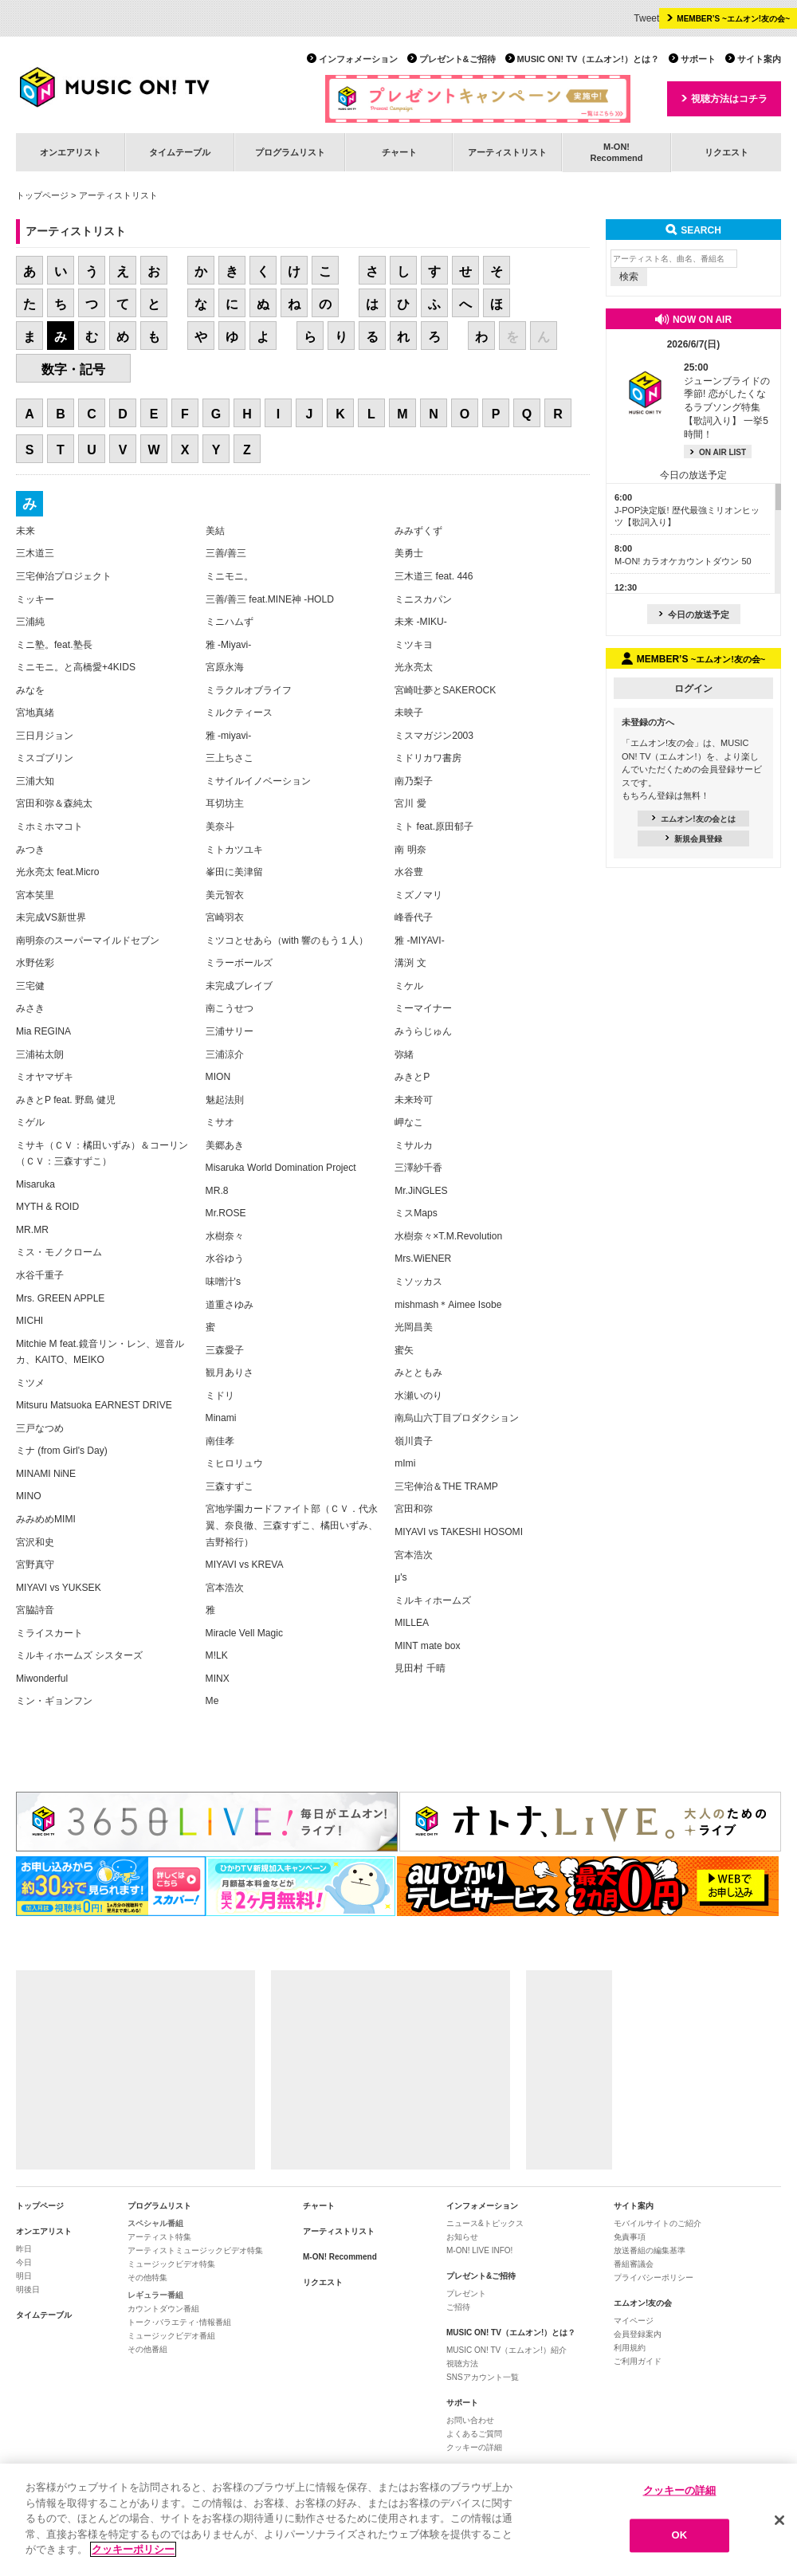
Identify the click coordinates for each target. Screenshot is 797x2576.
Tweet (646, 18)
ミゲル (30, 1122)
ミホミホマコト (49, 826)
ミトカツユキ (234, 849)
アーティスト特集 (159, 2236)
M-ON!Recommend (616, 152)
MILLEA (412, 1622)
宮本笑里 (35, 895)
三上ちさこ (229, 758)
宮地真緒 (35, 712)
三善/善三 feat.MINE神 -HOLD (270, 599)
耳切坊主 (225, 803)
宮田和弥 (414, 1508)
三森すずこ (229, 1486)
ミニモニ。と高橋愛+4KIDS (75, 667)
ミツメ (30, 1382)
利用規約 (630, 2347)
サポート (698, 59)
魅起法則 (225, 1099)
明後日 (28, 2289)
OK (680, 2536)
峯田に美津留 (234, 872)
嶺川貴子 (414, 1441)
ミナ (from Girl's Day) (62, 1450)
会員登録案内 (638, 2334)
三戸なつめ (40, 1428)
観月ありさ (229, 1372)
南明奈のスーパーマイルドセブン (87, 940)
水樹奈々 (225, 1236)
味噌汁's (223, 1281)
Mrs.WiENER (423, 1258)
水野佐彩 (35, 962)
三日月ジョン (44, 735)
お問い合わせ (470, 2420)
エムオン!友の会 (643, 2303)
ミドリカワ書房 (428, 758)
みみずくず (418, 530)
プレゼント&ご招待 (457, 59)
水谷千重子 (40, 1275)
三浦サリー (229, 1031)
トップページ (42, 195)
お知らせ (462, 2236)
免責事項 (630, 2236)
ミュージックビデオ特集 (171, 2264)
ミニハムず (229, 621)
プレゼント (466, 2293)
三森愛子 (225, 1350)
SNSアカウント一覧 (482, 2377)
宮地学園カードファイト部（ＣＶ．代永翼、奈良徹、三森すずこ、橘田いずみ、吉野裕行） (292, 1525)
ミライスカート (49, 1633)
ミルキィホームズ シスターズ (79, 1655)
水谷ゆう (225, 1258)
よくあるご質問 (474, 2433)
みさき (30, 1008)
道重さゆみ (229, 1304)
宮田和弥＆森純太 (54, 803)
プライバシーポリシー (653, 2277)
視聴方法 (462, 2363)
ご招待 (458, 2307)
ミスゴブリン (44, 758)
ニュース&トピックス (485, 2223)
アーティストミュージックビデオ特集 (195, 2250)
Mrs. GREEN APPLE (60, 1298)
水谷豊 (409, 872)
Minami (221, 1417)
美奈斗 (220, 826)
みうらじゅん (423, 1031)
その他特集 (147, 2277)
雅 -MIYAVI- (420, 940)
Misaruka (35, 1184)
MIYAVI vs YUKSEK (58, 1587)
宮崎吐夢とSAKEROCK (445, 690)
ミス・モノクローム (59, 1252)
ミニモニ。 (229, 576)
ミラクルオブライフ (249, 690)
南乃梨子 (414, 781)
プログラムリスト (290, 152)
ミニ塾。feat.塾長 (54, 644)
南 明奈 (410, 849)
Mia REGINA (43, 1031)
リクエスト (726, 152)
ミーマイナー (423, 1008)
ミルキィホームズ (433, 1600)
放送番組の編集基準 (649, 2250)
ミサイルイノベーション (258, 781)
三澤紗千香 (418, 1167)
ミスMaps (416, 1213)
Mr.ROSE (226, 1213)
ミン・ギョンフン (54, 1700)
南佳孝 (220, 1441)
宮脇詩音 (35, 1610)
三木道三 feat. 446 (434, 576)
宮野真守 (35, 1564)
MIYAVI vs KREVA (245, 1564)
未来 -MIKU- (421, 621)
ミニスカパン (423, 599)
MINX (218, 1678)
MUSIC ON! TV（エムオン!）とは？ (588, 59)
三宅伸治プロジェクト (64, 576)
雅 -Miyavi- (229, 644)
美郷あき (225, 1145)
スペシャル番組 (155, 2223)
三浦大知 (35, 781)
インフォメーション (358, 59)
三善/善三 (226, 553)
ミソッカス (418, 1281)
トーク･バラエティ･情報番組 (179, 2322)
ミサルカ (414, 1145)
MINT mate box (427, 1645)
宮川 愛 (410, 803)
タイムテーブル (179, 152)
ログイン (693, 688)
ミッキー (35, 599)
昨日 (24, 2248)
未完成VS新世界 (51, 917)
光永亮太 (414, 667)
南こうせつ (229, 1008)
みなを (30, 690)
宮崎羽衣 (225, 917)
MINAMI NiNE (46, 1473)
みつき (30, 849)
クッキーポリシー (133, 2550)
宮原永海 (225, 667)
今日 (24, 2262)
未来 (25, 530)
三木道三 (35, 553)
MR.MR (32, 1229)
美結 (215, 530)
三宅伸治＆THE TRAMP (446, 1486)
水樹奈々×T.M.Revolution (448, 1236)
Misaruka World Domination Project (281, 1167)
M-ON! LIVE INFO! (479, 2250)
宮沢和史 (35, 1542)
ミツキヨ (414, 644)
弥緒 (404, 1054)
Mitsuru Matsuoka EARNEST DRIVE (94, 1405)
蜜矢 (404, 1350)
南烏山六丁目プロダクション (457, 1417)
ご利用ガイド (638, 2361)
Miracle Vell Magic (244, 1633)
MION (218, 1076)
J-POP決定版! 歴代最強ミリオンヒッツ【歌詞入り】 (687, 510)
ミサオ (220, 1122)
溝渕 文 (410, 962)
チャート (399, 152)
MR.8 (217, 1190)
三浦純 (30, 621)
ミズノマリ (418, 895)
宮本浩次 (225, 1587)
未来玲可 (414, 1099)
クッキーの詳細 (474, 2447)
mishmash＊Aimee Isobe (448, 1304)
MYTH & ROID (47, 1206)
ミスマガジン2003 (434, 735)
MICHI (29, 1320)
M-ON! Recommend (340, 2256)
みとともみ (418, 1372)
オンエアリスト (70, 152)
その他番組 (147, 2349)
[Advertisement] (135, 2070)
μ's (400, 1577)
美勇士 (409, 553)
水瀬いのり (418, 1395)
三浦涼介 (225, 1054)
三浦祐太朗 (40, 1054)
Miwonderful (42, 1678)
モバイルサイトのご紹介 (657, 2223)
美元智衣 (225, 895)
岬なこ (409, 1122)
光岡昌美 (414, 1327)
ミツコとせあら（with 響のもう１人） (287, 940)
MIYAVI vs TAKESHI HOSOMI (459, 1531)
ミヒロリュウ (234, 1463)
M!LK (217, 1655)
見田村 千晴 (420, 1668)
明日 (24, 2276)
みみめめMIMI (46, 1519)
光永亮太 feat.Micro (57, 872)
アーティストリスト (507, 152)
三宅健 (30, 986)
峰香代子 (414, 917)
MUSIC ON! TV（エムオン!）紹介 (506, 2350)
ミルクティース (239, 712)
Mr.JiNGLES (421, 1190)
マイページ (634, 2320)
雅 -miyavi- (229, 735)
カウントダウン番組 (163, 2308)
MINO (28, 1496)
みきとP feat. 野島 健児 (66, 1099)
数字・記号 (73, 369)
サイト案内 (759, 59)
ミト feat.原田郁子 (434, 826)
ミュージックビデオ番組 (171, 2335)
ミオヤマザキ (44, 1076)
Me (212, 1700)
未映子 (409, 712)
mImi (405, 1463)
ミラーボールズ (239, 962)
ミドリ (220, 1395)
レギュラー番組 (155, 2295)
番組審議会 (634, 2264)
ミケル (409, 986)
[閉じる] (779, 2520)
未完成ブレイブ (239, 986)
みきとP (412, 1076)
